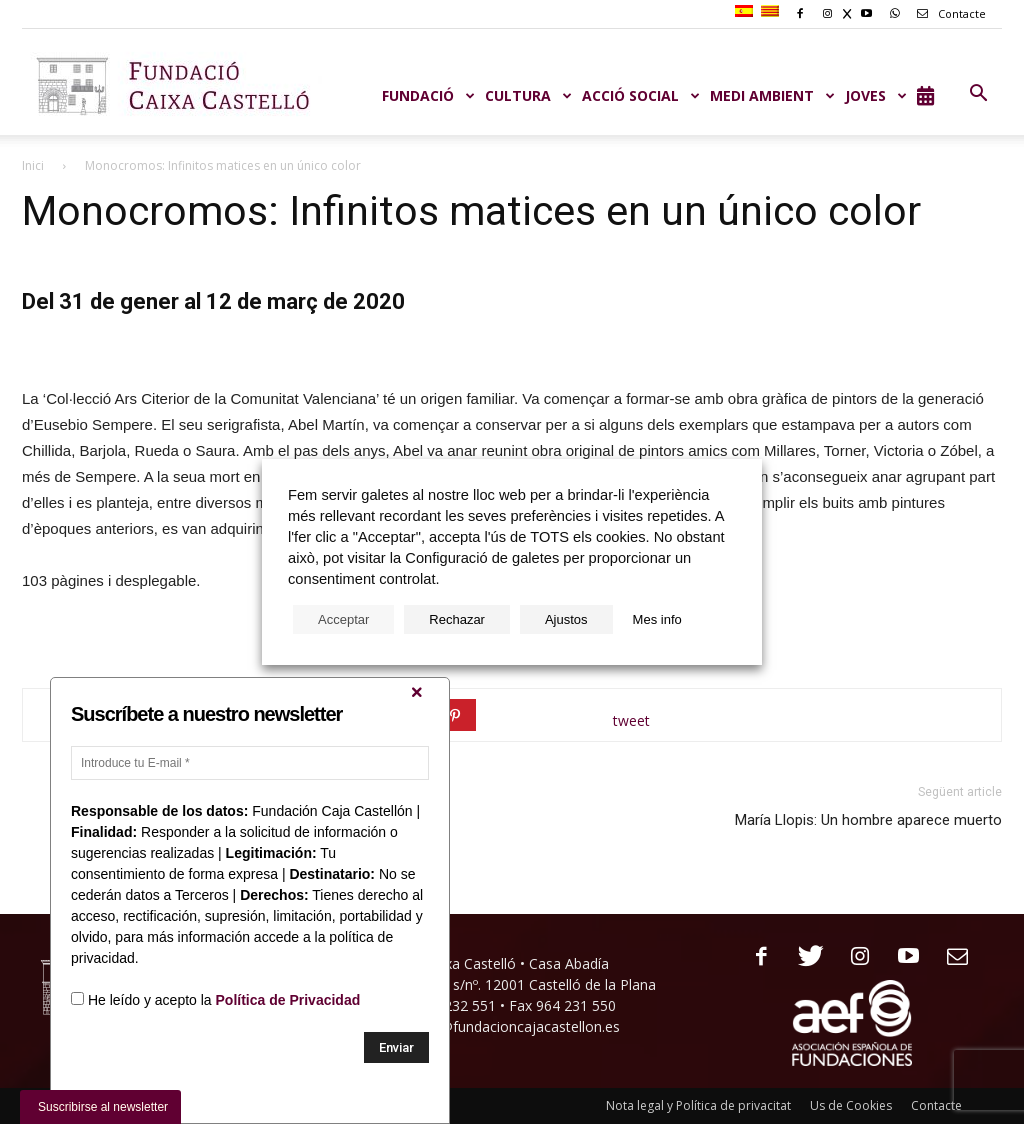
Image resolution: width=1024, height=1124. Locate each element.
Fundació (428, 95)
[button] (978, 94)
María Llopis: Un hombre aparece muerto (868, 820)
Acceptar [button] (343, 619)
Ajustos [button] (566, 619)
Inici (33, 165)
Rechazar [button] (457, 619)
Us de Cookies (851, 1105)
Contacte (948, 13)
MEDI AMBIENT (772, 95)
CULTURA (528, 95)
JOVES (876, 95)
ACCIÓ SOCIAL (641, 95)
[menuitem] (746, 12)
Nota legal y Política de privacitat (698, 1105)
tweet (631, 720)
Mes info (657, 619)
